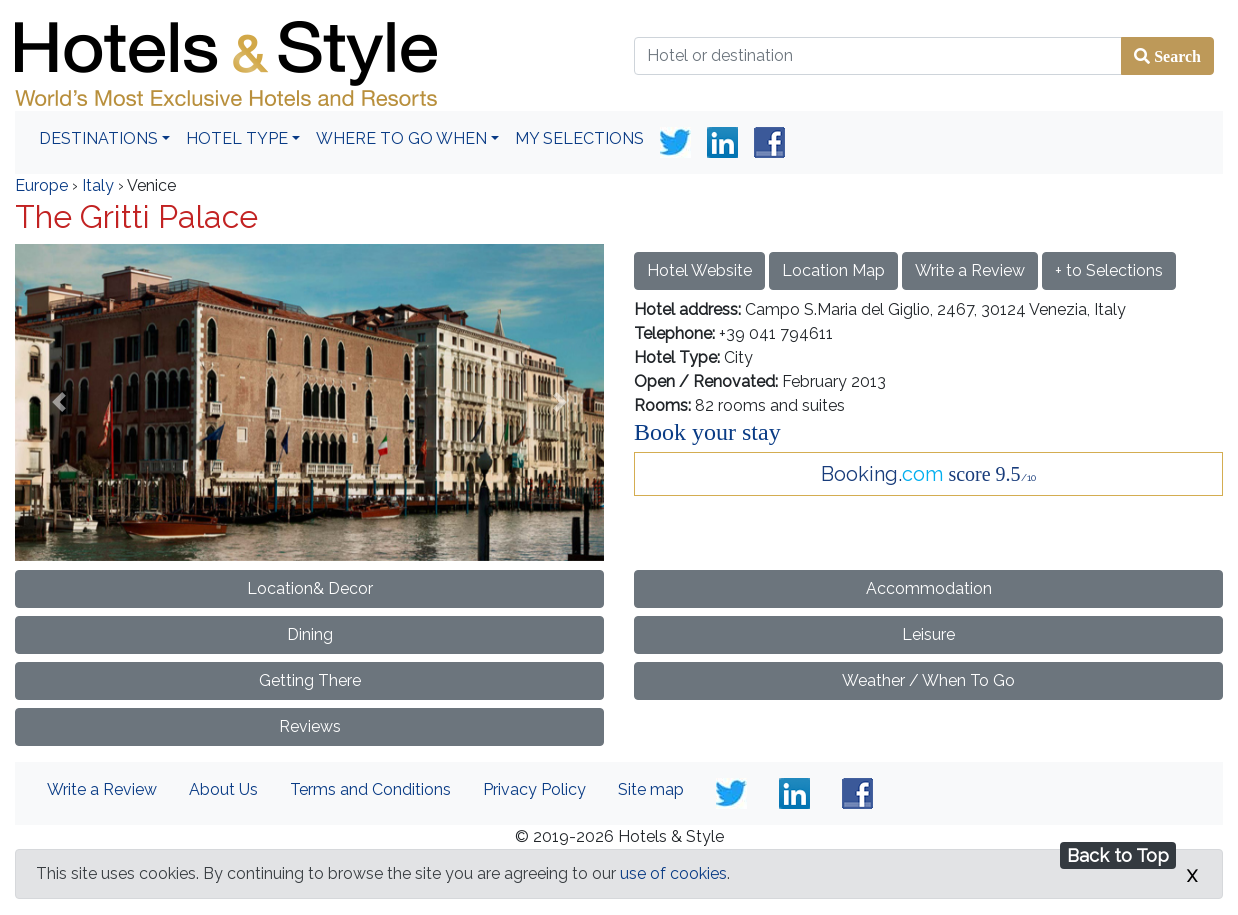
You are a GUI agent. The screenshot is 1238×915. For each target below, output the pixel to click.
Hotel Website (699, 270)
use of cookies (673, 873)
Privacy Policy (534, 789)
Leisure (928, 634)
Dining (310, 634)
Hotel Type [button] (237, 138)
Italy (98, 185)
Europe (41, 185)
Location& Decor (310, 588)
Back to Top (1118, 855)
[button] (59, 402)
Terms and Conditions (370, 789)
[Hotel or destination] (878, 56)
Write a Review (970, 270)
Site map (651, 789)
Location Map (833, 270)
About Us (223, 789)
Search (1175, 56)
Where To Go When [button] (401, 138)
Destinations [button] (98, 138)
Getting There (310, 680)
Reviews (310, 726)
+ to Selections (1109, 270)
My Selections (579, 138)
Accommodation (929, 588)
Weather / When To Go (928, 680)
